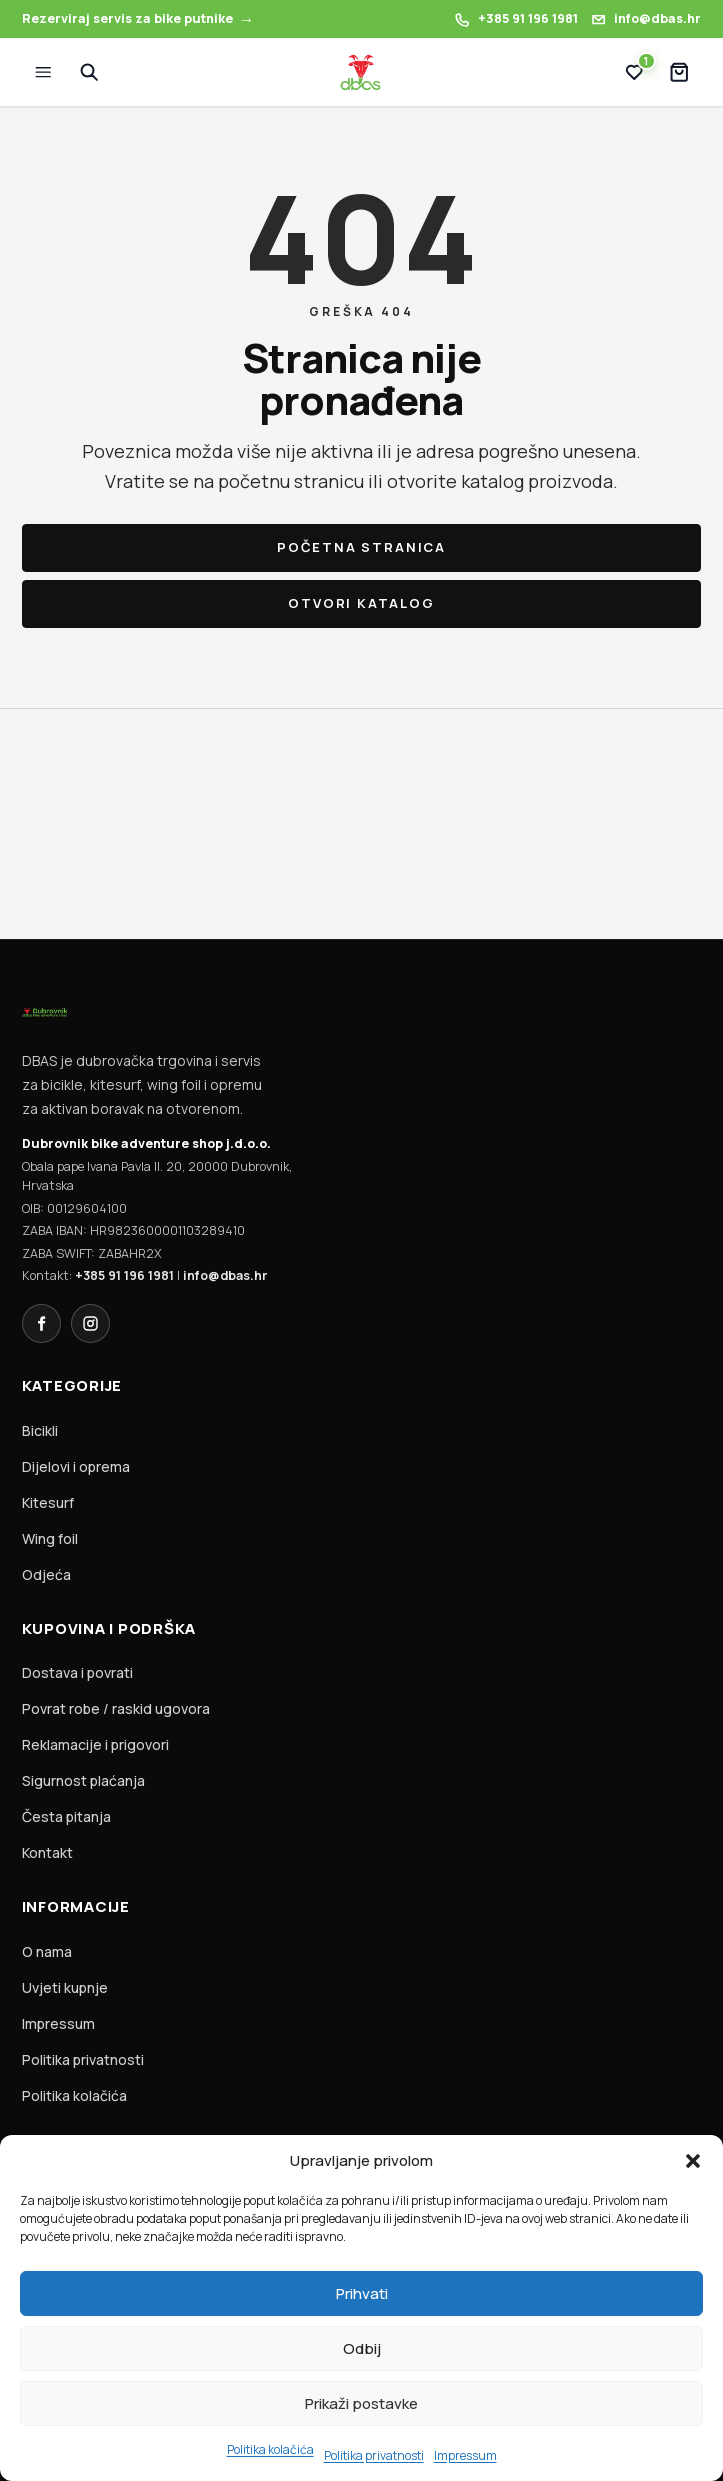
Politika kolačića (270, 2449)
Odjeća (46, 1574)
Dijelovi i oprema (76, 1466)
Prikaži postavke (361, 2403)
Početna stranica (361, 547)
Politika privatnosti (374, 2455)
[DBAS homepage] (361, 73)
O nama (47, 1951)
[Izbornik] (44, 72)
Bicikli (40, 1430)
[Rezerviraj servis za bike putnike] (138, 19)
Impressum (465, 2455)
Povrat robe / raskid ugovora (116, 1708)
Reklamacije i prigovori (95, 1744)
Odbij (362, 2348)
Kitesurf (48, 1502)
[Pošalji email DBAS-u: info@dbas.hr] (645, 19)
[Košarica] (679, 72)
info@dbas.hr (225, 1275)
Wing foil (50, 1538)
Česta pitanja (66, 1816)
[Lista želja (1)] (634, 72)
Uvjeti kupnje (65, 1987)
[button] (693, 2161)
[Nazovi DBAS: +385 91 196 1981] (516, 19)
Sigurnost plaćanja (83, 1780)
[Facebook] (41, 1323)
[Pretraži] (89, 72)
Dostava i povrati (77, 1672)
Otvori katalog (361, 603)
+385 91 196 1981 (124, 1275)
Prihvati (362, 2293)
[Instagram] (90, 1323)
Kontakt (47, 1852)
